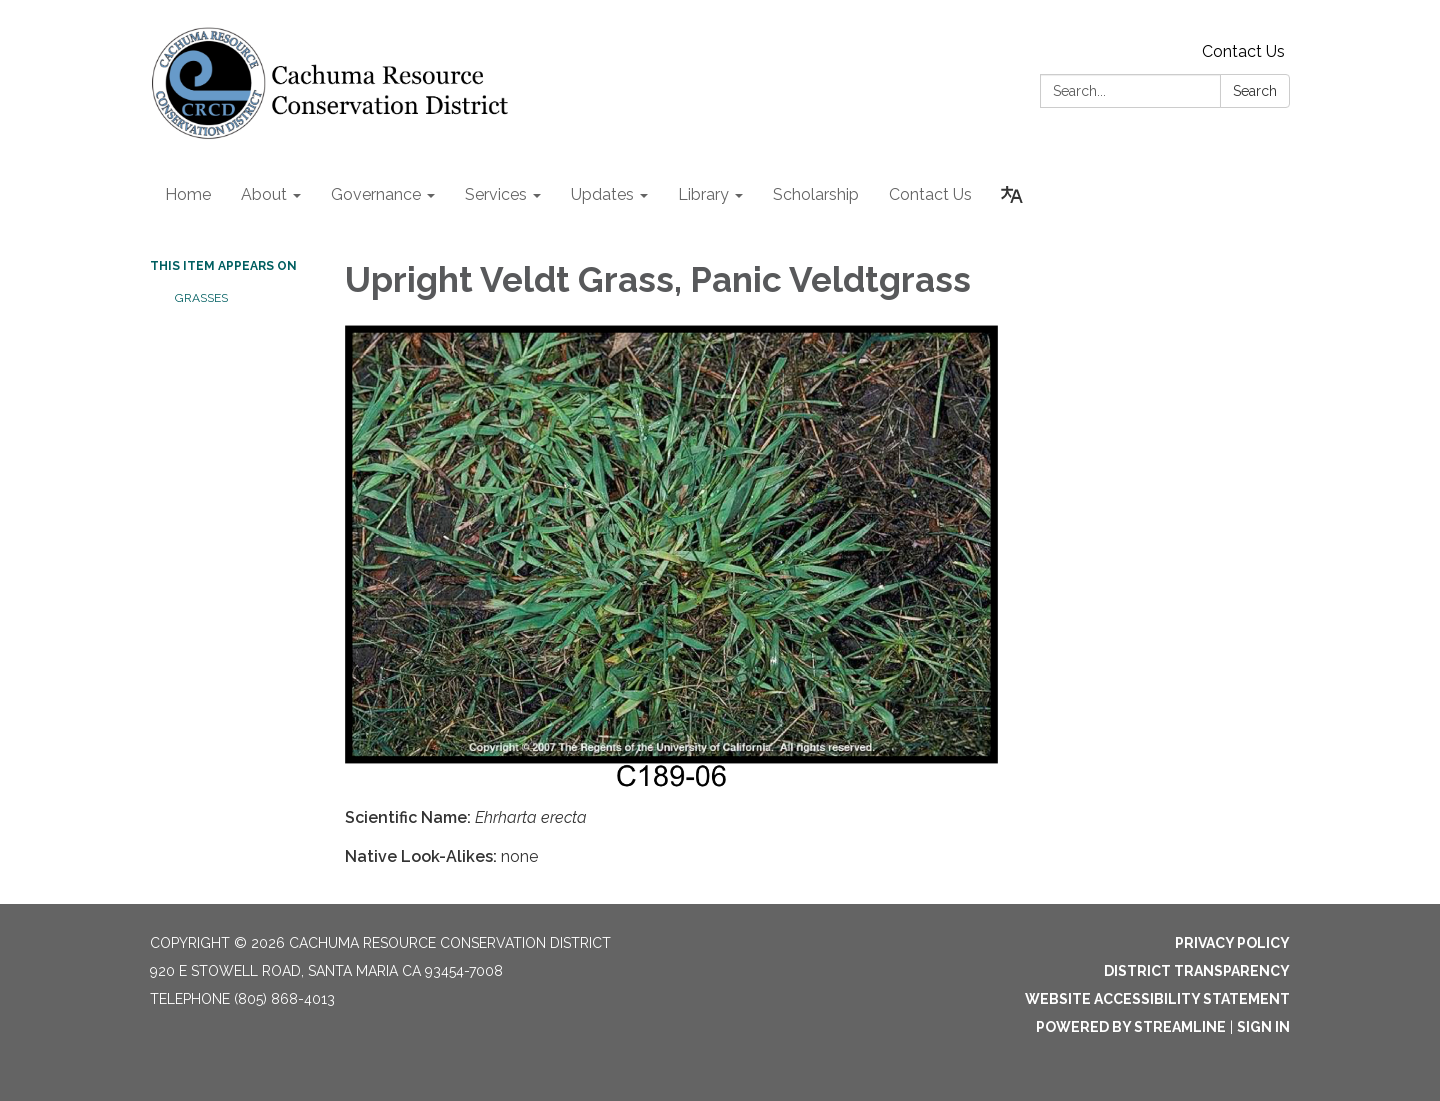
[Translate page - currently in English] (1012, 195)
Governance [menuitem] (376, 194)
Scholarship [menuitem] (816, 194)
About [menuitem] (264, 194)
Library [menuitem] (703, 194)
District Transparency (1197, 971)
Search (1255, 91)
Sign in (1263, 1027)
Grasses (201, 298)
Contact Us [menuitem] (930, 194)
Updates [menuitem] (602, 194)
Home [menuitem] (188, 194)
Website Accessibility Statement (1157, 999)
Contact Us (1243, 51)
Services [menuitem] (496, 194)
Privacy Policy (1232, 943)
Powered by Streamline (1131, 1027)
